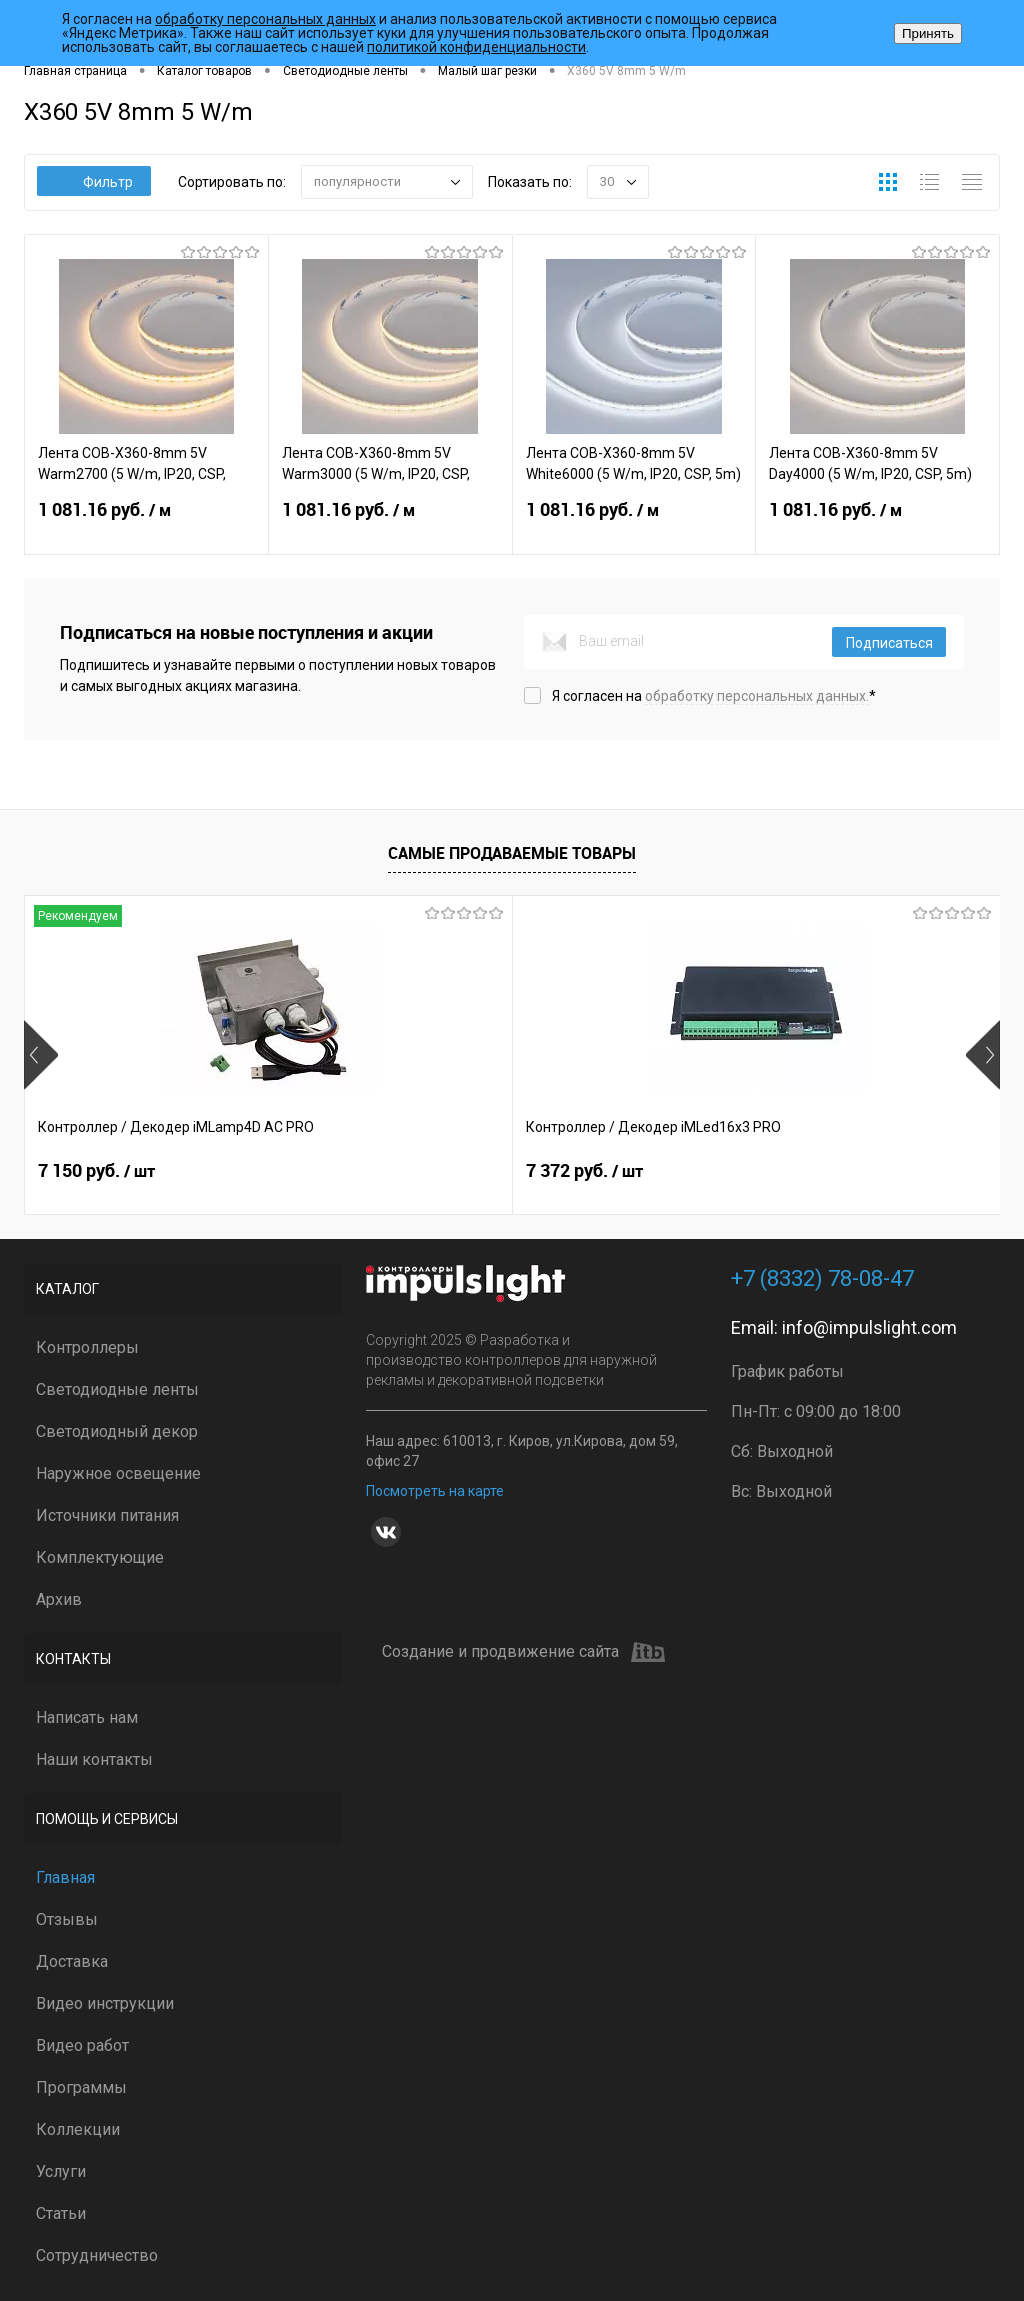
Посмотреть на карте (435, 1491)
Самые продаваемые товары (512, 853)
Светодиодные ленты (117, 1389)
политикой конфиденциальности (476, 47)
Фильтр (94, 182)
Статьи (61, 2213)
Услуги (61, 2171)
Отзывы (67, 1919)
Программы (81, 2087)
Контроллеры (87, 1347)
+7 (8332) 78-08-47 (822, 1278)
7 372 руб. (421, 1171)
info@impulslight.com (869, 1327)
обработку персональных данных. (757, 696)
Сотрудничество (97, 2255)
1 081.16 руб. (146, 522)
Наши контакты (94, 1759)
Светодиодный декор (117, 1431)
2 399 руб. (747, 1171)
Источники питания (107, 1515)
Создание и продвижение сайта (523, 1652)
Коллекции (78, 2129)
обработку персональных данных (265, 19)
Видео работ (82, 2045)
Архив (59, 1599)
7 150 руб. (96, 1171)
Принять (928, 33)
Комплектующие (100, 1557)
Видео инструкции (105, 2003)
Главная (65, 1877)
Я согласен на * (714, 696)
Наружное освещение (118, 1473)
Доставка (72, 1961)
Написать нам (87, 1717)
